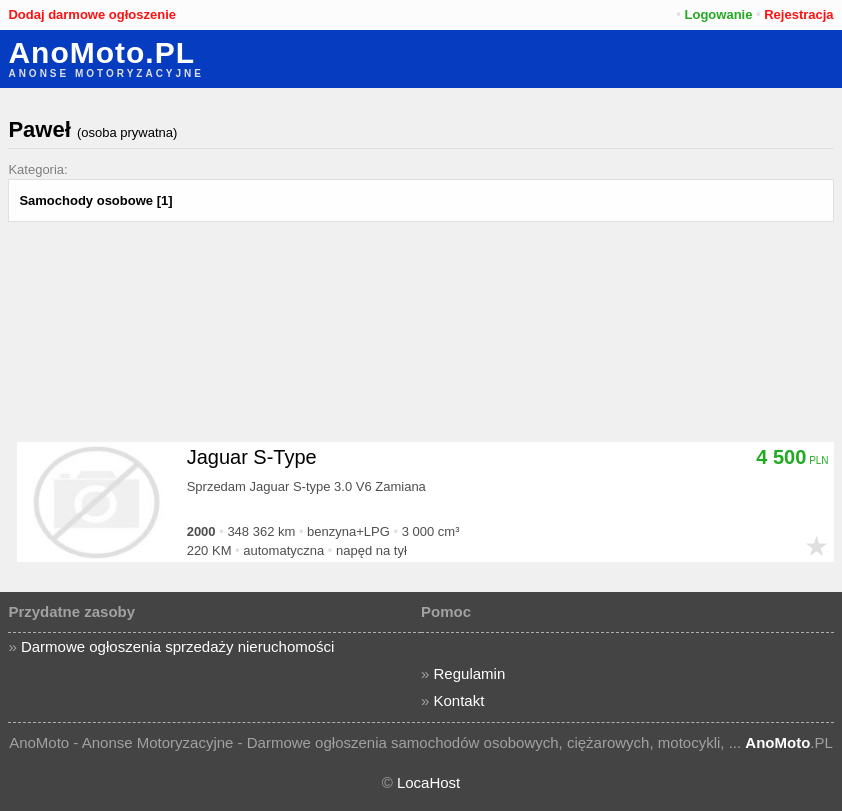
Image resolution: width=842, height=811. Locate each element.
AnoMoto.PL (101, 53)
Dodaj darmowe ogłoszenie (92, 14)
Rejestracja (798, 14)
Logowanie (719, 14)
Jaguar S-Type (252, 457)
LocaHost (428, 782)
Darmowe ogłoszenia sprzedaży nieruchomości (177, 646)
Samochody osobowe (86, 200)
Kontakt (459, 700)
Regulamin (470, 673)
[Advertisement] (421, 372)
